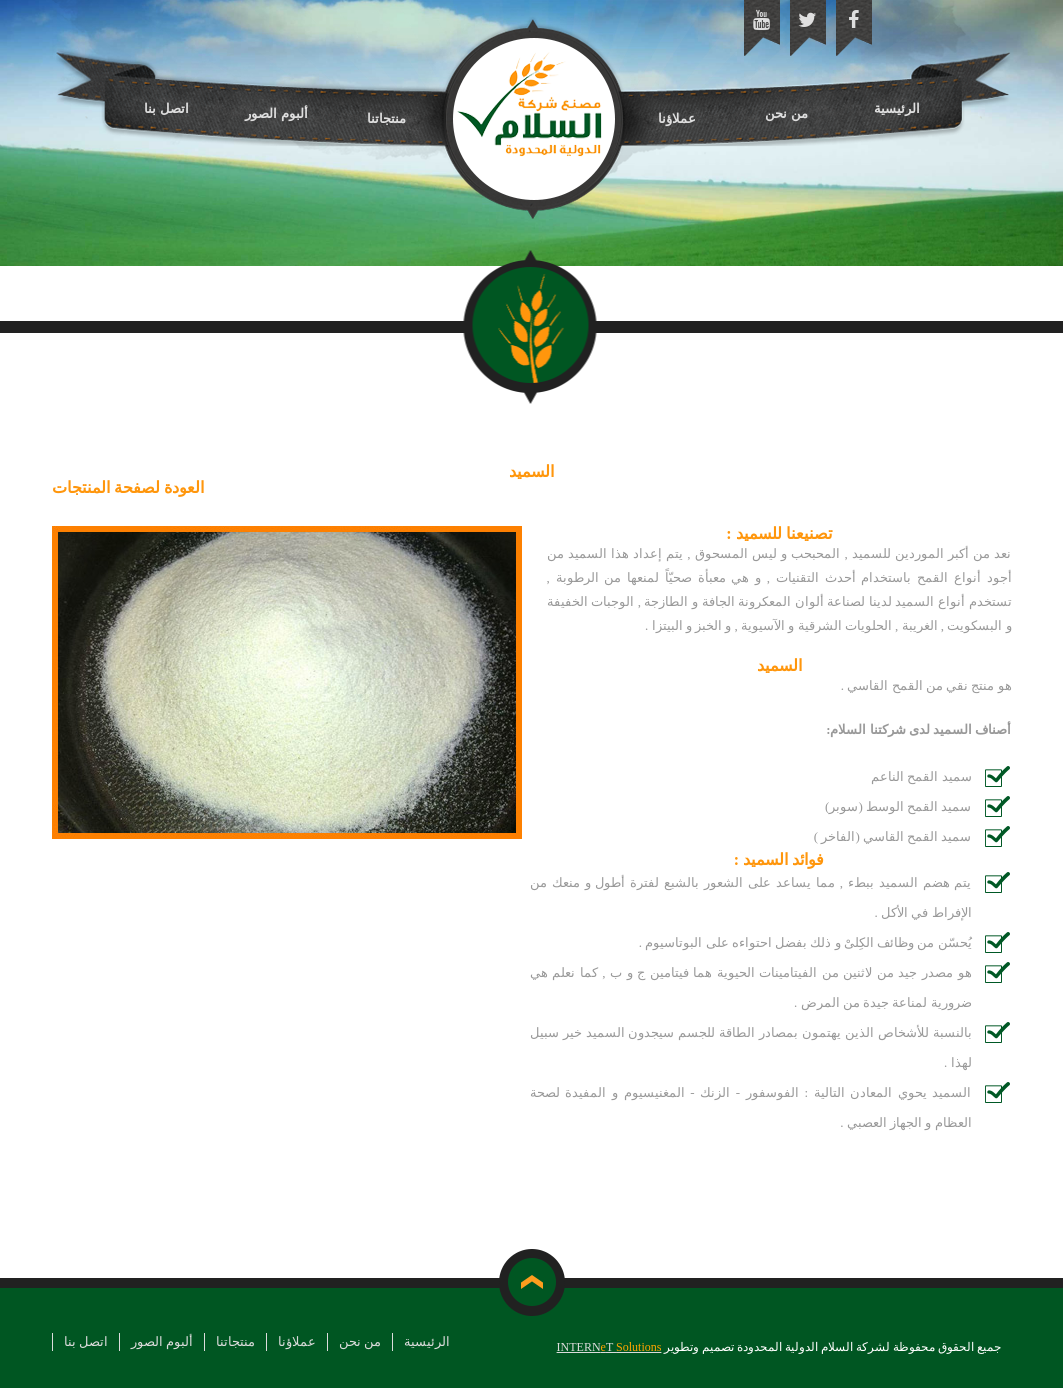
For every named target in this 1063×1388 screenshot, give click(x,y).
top (531, 1282)
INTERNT (609, 1347)
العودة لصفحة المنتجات (128, 487)
